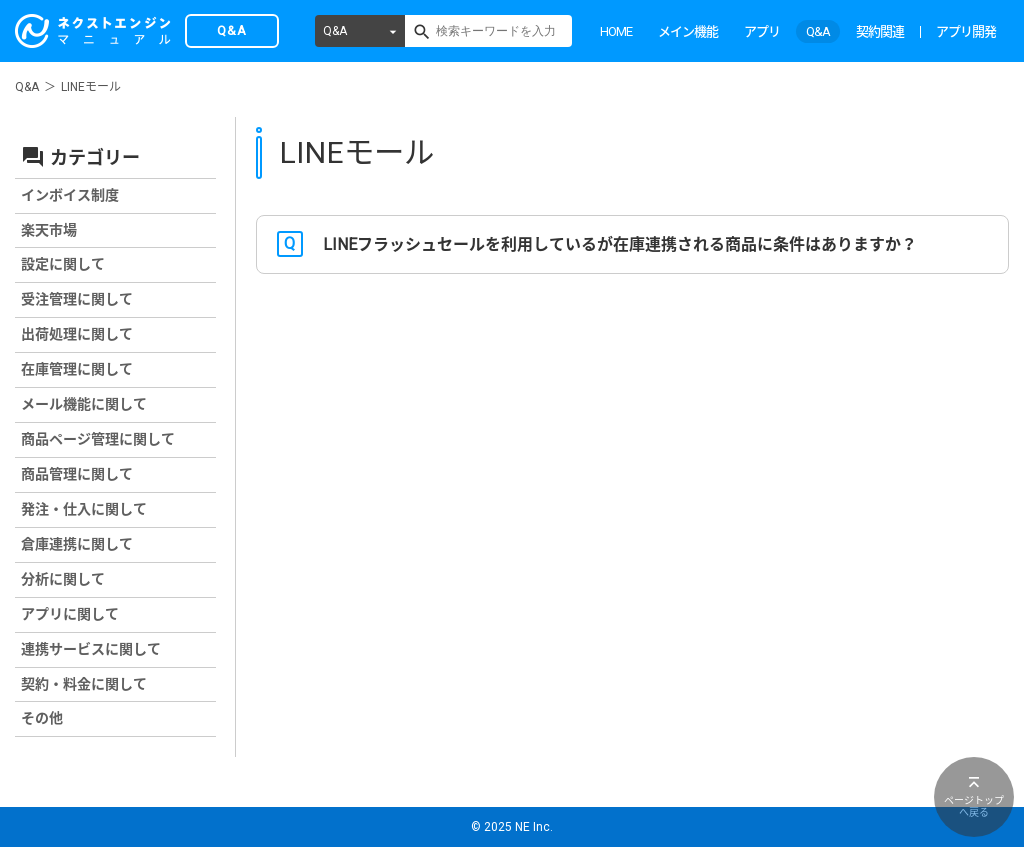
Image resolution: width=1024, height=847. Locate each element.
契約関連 (880, 31)
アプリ (762, 31)
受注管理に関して (77, 299)
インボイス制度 (70, 195)
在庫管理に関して (77, 369)
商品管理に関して (77, 474)
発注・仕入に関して (84, 509)
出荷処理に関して (77, 334)
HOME (616, 31)
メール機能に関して (84, 404)
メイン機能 (688, 31)
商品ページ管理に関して (98, 439)
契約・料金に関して (84, 684)
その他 (42, 718)
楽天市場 (49, 230)
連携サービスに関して (91, 649)
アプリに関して (70, 614)
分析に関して (63, 579)
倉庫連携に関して (77, 544)
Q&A (335, 31)
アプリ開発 (966, 31)
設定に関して (63, 264)
